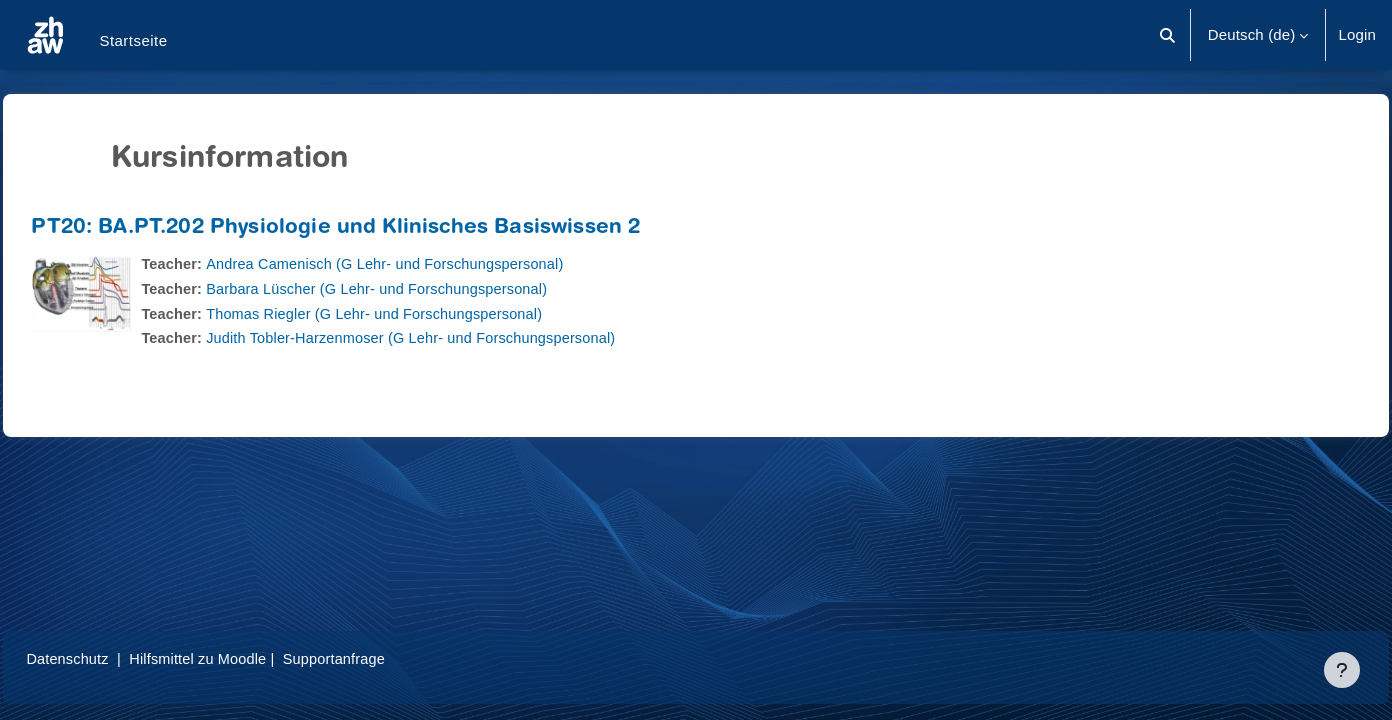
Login (1357, 34)
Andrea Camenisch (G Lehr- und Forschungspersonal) (438, 263)
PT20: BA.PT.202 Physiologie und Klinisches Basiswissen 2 (380, 228)
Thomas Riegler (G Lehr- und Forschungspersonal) (427, 313)
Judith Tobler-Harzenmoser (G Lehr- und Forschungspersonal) (464, 337)
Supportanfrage (389, 658)
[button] (1167, 35)
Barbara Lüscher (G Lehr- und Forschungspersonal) (429, 288)
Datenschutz (113, 658)
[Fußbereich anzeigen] (1342, 670)
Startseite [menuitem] (133, 40)
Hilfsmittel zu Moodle (249, 658)
